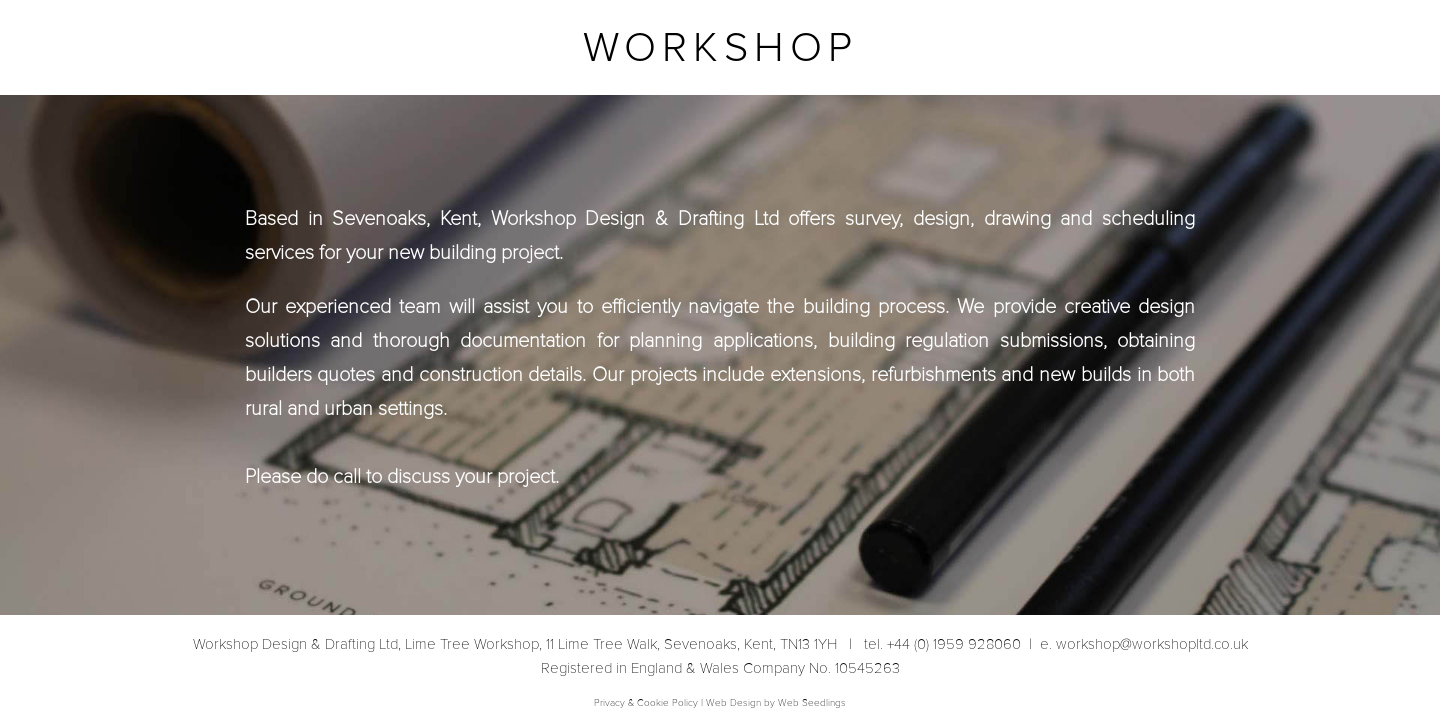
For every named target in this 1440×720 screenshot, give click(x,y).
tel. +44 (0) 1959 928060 (938, 644)
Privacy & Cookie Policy (646, 703)
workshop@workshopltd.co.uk (1142, 644)
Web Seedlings (812, 703)
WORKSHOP (720, 48)
